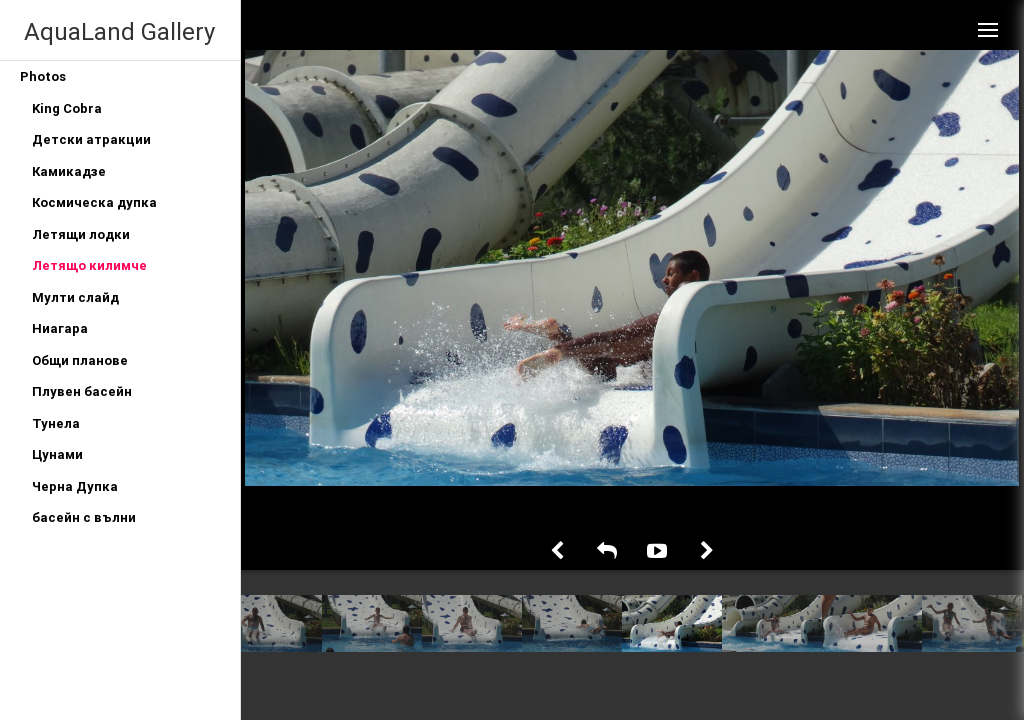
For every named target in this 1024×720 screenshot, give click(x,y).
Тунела (56, 423)
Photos (43, 76)
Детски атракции (91, 139)
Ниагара (60, 328)
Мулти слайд (75, 297)
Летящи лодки (81, 234)
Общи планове (80, 360)
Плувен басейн (82, 391)
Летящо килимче (89, 265)
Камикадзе (69, 171)
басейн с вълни (84, 517)
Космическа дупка (94, 202)
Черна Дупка (75, 486)
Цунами (57, 454)
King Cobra (67, 108)
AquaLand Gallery (119, 31)
